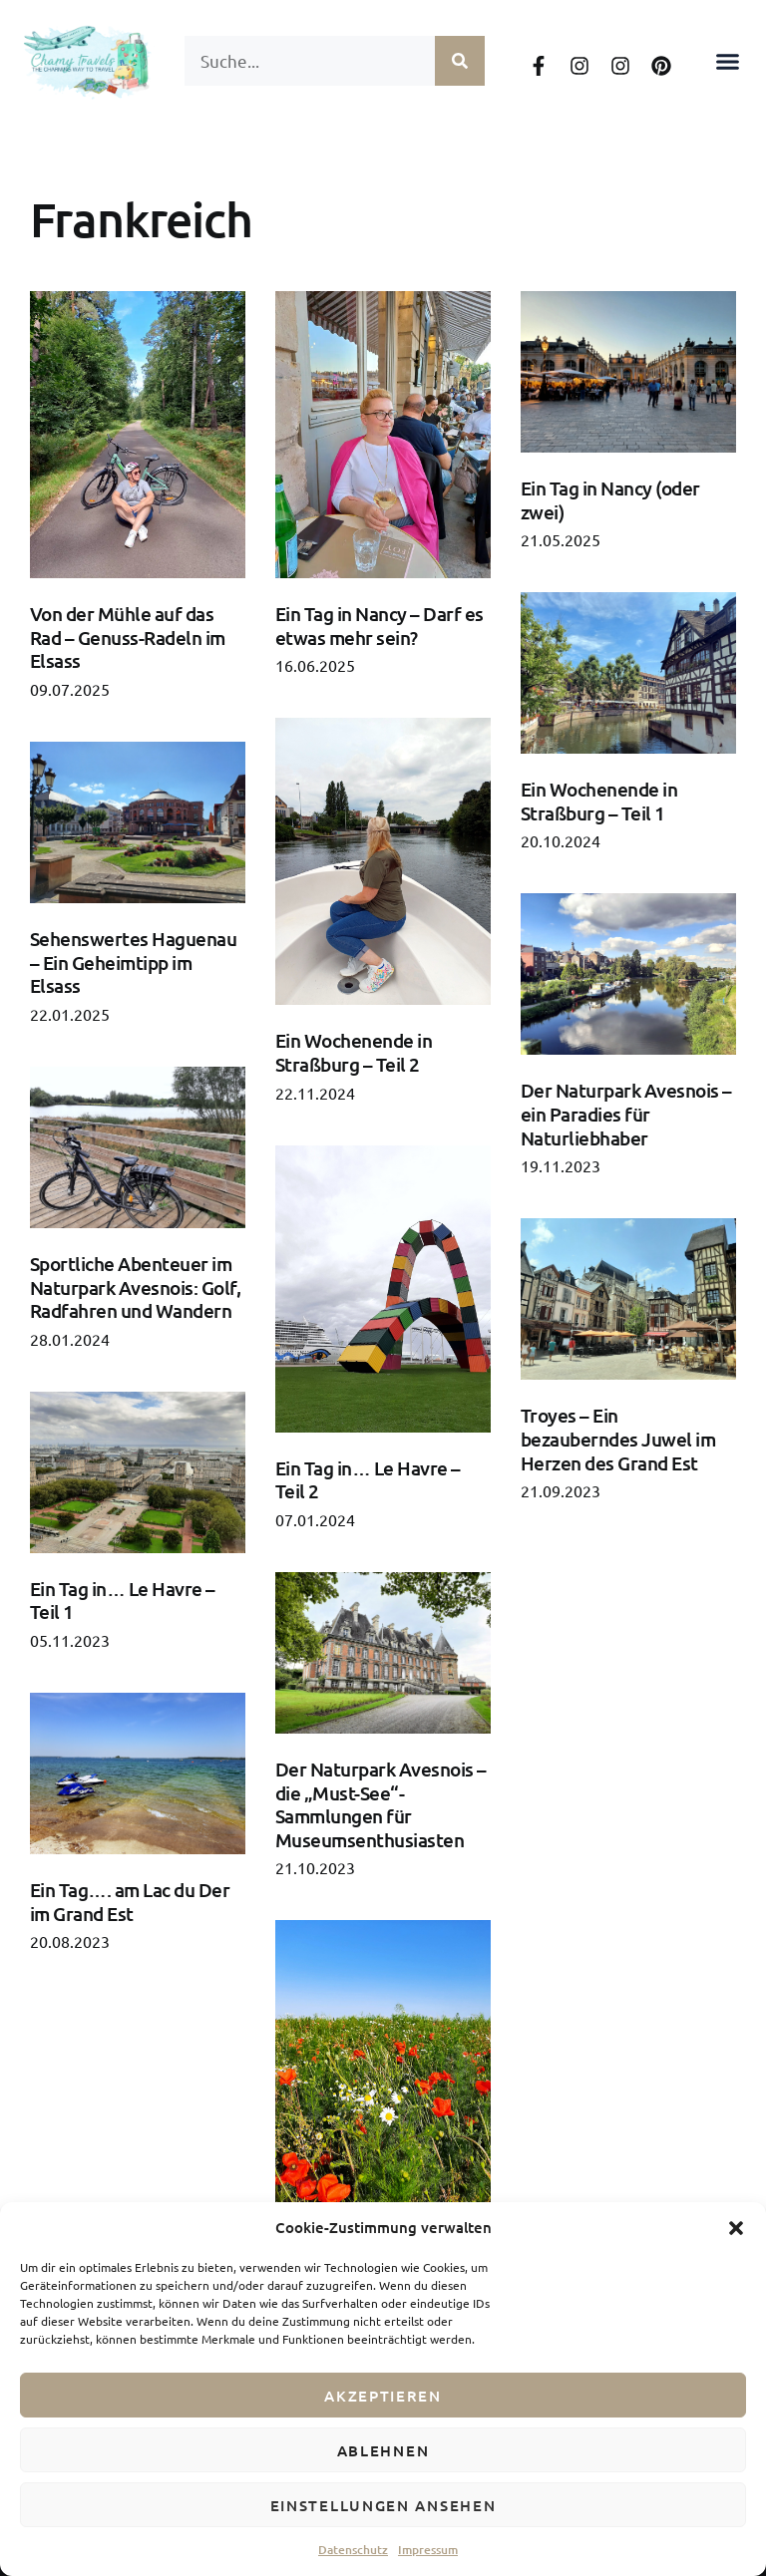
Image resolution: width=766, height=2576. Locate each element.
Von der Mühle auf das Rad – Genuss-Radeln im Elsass (127, 637)
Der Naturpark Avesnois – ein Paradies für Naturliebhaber (626, 1113)
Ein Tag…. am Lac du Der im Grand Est (129, 1901)
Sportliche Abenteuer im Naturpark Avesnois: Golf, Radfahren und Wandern (135, 1287)
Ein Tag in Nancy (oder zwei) (610, 500)
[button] (736, 2228)
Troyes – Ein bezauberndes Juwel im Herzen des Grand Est (618, 1438)
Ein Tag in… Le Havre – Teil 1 (122, 1600)
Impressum (428, 2549)
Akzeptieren (383, 2396)
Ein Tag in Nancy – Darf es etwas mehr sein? (379, 625)
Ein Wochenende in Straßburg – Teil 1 (599, 801)
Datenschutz (353, 2549)
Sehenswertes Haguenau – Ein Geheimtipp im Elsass (133, 962)
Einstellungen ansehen (383, 2505)
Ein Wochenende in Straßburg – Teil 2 (353, 1052)
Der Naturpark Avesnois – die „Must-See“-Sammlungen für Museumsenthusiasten (381, 1804)
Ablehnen (383, 2450)
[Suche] (460, 61)
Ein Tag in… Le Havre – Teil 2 (368, 1479)
